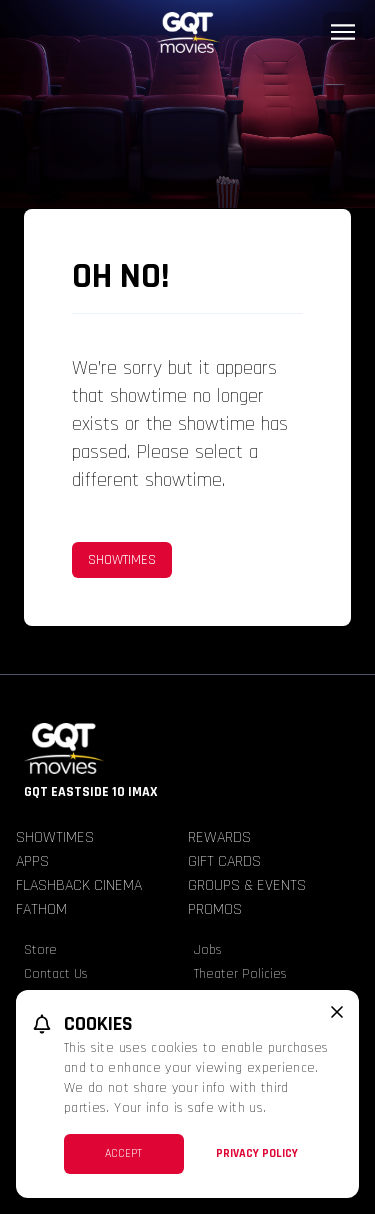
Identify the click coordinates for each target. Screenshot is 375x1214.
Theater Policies (240, 974)
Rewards (219, 837)
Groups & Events (247, 885)
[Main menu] (343, 32)
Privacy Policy (257, 1153)
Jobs (208, 950)
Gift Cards (224, 861)
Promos (215, 909)
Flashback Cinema (79, 885)
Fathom (41, 909)
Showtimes (122, 560)
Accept (123, 1153)
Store (40, 950)
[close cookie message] (337, 1012)
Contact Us (56, 974)
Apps (32, 861)
